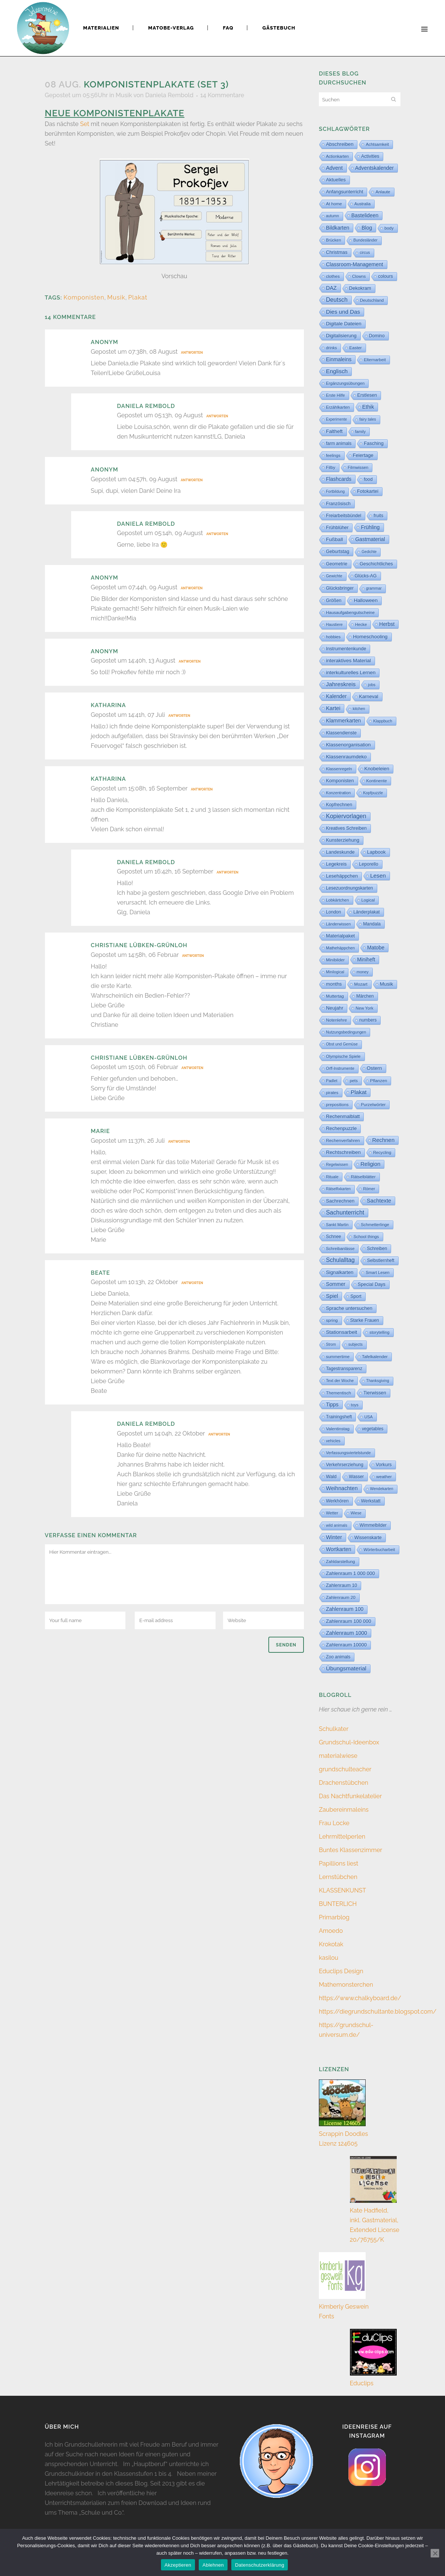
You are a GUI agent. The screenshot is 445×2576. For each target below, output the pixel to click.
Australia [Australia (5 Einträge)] (362, 204)
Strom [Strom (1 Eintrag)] (331, 1344)
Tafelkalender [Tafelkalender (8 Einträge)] (375, 1356)
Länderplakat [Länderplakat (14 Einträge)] (366, 912)
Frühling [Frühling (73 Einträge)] (370, 527)
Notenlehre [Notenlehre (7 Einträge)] (336, 1020)
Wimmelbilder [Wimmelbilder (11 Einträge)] (373, 1525)
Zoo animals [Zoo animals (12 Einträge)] (338, 1656)
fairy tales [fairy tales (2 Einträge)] (367, 419)
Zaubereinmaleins (344, 1809)
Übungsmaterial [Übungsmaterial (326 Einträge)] (346, 1668)
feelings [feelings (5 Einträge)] (333, 455)
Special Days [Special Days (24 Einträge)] (371, 1284)
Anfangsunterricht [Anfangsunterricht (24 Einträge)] (344, 191)
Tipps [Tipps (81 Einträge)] (332, 1404)
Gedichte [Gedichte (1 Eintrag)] (369, 552)
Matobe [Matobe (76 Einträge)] (375, 948)
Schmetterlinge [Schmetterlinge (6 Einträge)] (375, 1224)
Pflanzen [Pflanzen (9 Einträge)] (378, 1080)
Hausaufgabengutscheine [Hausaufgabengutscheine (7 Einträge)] (350, 612)
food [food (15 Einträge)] (368, 479)
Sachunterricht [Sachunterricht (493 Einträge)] (345, 1212)
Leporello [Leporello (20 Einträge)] (368, 864)
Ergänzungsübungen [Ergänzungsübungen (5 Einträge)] (345, 383)
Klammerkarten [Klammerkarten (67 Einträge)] (343, 721)
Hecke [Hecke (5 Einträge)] (361, 624)
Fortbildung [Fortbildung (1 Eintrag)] (335, 491)
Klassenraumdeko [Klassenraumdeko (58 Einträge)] (346, 756)
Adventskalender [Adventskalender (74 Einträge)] (374, 168)
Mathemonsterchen (346, 1984)
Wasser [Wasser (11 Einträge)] (356, 1476)
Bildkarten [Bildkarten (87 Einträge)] (337, 228)
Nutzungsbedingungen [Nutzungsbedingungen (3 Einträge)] (346, 1032)
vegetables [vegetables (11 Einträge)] (373, 1428)
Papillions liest (338, 1863)
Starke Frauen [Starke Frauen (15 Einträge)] (364, 1320)
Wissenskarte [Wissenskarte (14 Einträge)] (368, 1537)
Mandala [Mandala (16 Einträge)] (372, 924)
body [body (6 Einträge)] (389, 228)
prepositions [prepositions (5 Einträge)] (337, 1104)
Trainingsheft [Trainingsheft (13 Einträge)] (339, 1416)
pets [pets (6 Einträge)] (353, 1080)
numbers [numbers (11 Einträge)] (368, 1020)
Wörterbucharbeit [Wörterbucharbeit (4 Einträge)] (379, 1549)
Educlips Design (341, 1971)
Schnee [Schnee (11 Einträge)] (333, 1236)
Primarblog (334, 1917)
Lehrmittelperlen (342, 1836)
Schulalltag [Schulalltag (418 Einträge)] (340, 1260)
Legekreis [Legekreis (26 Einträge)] (336, 864)
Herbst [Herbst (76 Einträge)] (386, 624)
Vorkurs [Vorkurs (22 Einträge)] (384, 1464)
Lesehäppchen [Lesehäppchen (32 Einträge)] (342, 876)
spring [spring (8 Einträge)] (332, 1320)
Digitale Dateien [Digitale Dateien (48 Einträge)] (344, 323)
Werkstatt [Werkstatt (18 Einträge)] (371, 1501)
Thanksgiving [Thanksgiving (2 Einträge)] (377, 1381)
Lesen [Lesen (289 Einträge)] (378, 875)
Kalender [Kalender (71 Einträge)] (336, 696)
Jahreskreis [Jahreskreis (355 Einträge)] (341, 684)
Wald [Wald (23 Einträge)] (331, 1476)
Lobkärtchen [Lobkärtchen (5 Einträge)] (337, 900)
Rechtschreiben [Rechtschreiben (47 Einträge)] (343, 1152)
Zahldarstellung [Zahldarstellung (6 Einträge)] (340, 1561)
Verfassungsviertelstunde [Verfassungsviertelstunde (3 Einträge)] (348, 1452)
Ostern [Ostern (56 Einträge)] (374, 1068)
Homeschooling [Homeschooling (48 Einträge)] (370, 636)
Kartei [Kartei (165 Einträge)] (333, 708)
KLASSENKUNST (342, 1890)
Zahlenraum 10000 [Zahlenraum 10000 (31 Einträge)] (346, 1645)
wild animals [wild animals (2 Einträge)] (336, 1525)
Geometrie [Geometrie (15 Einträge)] (336, 564)
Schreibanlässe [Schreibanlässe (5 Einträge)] (340, 1248)
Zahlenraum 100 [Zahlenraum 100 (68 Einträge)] (344, 1609)
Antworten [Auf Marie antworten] (179, 1141)
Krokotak (331, 1944)
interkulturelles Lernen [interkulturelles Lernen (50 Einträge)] (350, 672)
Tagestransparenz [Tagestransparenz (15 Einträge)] (344, 1368)
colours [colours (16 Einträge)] (385, 276)
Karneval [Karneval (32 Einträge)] (368, 696)
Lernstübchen (338, 1876)
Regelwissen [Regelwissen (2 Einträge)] (337, 1165)
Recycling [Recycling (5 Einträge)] (382, 1152)
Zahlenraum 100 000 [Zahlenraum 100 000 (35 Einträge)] (348, 1621)
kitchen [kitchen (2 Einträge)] (359, 709)
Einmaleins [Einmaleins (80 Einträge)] (338, 359)
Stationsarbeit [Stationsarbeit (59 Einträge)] (341, 1332)
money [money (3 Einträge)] (363, 972)
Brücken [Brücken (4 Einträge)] (333, 240)
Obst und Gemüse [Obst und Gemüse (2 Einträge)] (342, 1044)
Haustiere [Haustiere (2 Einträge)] (334, 625)
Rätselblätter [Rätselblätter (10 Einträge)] (363, 1176)
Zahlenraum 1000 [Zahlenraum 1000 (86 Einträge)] (346, 1633)
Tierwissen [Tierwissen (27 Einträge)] (374, 1393)
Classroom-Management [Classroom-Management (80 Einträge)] (354, 264)
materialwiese (338, 1755)
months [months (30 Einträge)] (334, 984)
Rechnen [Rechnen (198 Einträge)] (383, 1140)
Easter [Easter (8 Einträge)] (355, 348)
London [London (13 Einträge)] (333, 912)
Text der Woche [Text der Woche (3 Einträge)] (340, 1380)
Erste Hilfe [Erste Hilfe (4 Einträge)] (335, 395)
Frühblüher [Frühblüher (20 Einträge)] (337, 527)
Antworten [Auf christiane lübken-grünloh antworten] (193, 956)
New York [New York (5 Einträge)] (364, 1008)
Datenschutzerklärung (259, 2565)
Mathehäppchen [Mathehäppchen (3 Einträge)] (340, 948)
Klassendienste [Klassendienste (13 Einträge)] (341, 733)
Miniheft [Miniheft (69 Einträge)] (366, 959)
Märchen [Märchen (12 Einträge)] (365, 996)
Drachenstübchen (343, 1782)
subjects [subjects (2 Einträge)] (355, 1344)
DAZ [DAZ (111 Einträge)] (331, 288)
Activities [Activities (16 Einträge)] (370, 156)
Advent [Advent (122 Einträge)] (334, 168)
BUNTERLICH (338, 1903)
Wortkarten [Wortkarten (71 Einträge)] (338, 1549)
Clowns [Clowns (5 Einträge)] (359, 276)
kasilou (328, 1957)
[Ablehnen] (434, 2553)
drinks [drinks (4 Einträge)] (331, 348)
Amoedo (331, 1930)
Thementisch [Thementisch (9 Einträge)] (338, 1392)
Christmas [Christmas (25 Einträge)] (336, 252)
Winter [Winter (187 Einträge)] (334, 1537)
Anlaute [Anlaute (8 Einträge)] (382, 192)
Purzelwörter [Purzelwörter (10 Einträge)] (373, 1104)
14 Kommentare (222, 95)
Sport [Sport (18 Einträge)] (356, 1296)
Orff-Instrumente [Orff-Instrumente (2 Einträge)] (340, 1068)
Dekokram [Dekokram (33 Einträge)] (360, 288)
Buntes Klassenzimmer (350, 1850)
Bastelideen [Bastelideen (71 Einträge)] (364, 215)
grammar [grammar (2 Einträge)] (374, 588)
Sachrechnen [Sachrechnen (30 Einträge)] (340, 1201)
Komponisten (84, 297)
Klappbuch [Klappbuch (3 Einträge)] (382, 721)
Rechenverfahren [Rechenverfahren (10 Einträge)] (343, 1140)
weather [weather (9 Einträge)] (384, 1476)
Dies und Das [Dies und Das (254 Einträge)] (343, 311)
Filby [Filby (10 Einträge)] (330, 467)
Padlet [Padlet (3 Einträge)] (331, 1080)
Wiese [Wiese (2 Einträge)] (356, 1513)
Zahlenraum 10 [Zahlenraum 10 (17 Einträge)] (341, 1585)
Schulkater (333, 1728)
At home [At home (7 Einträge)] (334, 204)
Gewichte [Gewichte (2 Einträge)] (334, 576)
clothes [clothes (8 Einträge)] (333, 276)
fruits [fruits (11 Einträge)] (378, 515)
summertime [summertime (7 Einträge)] (338, 1356)
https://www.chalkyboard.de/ (360, 1998)
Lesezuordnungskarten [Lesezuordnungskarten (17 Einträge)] (349, 888)
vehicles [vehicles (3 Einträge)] (333, 1441)
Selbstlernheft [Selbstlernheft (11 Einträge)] (380, 1260)
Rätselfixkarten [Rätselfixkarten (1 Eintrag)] (338, 1189)
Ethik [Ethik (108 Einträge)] (368, 407)
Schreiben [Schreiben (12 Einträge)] (377, 1248)
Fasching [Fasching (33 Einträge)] (374, 443)
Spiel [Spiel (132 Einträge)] (332, 1296)
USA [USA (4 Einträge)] (368, 1417)
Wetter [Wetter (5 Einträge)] (332, 1513)
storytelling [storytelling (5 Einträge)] (379, 1332)
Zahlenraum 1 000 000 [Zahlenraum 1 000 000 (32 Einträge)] (350, 1573)
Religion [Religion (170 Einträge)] (370, 1164)
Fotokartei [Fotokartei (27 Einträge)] (367, 491)
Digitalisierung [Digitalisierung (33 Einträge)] (341, 335)
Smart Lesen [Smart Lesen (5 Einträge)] (377, 1272)
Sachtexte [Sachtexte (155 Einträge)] (379, 1201)
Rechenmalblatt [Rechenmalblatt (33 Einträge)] (343, 1116)
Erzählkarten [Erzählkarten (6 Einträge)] (338, 407)
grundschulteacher (345, 1769)
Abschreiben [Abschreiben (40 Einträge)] (339, 144)
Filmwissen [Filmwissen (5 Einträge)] (358, 467)
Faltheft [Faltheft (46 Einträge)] (334, 431)
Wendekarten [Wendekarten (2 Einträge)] (381, 1489)
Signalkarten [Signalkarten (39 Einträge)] (339, 1272)
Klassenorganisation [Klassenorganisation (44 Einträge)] (348, 744)
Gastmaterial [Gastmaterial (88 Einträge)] (370, 539)
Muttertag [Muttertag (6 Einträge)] (335, 996)
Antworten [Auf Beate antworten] (192, 1283)
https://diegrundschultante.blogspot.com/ (377, 2011)
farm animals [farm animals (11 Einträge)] (338, 443)
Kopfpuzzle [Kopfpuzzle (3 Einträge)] (373, 792)
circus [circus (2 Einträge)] (365, 253)
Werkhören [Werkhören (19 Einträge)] (337, 1501)
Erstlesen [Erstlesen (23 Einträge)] (367, 395)
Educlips (362, 2383)
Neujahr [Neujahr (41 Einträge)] (334, 1008)
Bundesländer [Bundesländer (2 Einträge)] (365, 240)
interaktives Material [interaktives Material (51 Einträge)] (348, 660)
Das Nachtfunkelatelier (350, 1796)
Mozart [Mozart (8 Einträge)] (360, 984)
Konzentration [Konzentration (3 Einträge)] (338, 792)
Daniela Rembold (169, 95)
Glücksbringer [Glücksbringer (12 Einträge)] (340, 588)
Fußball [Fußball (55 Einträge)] (334, 539)
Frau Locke (334, 1823)
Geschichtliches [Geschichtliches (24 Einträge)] (376, 564)
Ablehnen (213, 2565)
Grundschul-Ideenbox (349, 1742)
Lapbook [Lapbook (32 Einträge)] (376, 852)
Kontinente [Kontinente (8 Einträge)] (376, 781)
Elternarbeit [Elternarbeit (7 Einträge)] (375, 359)
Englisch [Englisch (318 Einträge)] (337, 371)
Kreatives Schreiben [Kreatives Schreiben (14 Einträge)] (346, 828)
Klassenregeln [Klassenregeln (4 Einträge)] (339, 769)
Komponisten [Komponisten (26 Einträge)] (340, 780)
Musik (124, 95)
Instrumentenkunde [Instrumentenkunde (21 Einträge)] (346, 648)
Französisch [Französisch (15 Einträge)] (338, 503)
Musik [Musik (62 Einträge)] (386, 984)
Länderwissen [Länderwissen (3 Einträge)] (338, 924)
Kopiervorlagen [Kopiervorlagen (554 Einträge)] (346, 816)
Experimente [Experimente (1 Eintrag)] (336, 419)
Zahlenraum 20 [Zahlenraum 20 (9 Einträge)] (341, 1597)
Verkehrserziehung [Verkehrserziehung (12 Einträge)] (344, 1464)
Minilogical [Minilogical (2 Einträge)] (335, 972)
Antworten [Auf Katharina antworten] (179, 716)
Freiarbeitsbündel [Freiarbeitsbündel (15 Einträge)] (343, 515)
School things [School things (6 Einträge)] (366, 1236)
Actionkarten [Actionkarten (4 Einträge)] (337, 156)
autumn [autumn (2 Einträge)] (332, 216)
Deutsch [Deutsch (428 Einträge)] (337, 300)
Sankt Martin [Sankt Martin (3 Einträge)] (337, 1224)
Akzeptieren (178, 2565)
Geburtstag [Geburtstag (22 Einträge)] (337, 551)
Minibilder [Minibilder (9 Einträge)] (335, 959)
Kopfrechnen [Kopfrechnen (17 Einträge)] (339, 804)
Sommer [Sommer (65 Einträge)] (335, 1284)
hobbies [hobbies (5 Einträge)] (333, 637)
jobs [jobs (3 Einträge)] (371, 684)
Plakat (137, 297)
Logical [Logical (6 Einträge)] (368, 900)
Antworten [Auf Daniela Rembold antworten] (217, 416)
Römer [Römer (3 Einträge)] (369, 1188)
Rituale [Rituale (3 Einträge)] (332, 1177)
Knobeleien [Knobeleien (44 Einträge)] (377, 768)
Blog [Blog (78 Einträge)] (367, 228)
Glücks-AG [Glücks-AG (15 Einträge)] (366, 575)
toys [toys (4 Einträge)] (355, 1405)
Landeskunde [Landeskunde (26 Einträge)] (340, 852)
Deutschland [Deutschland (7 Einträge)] (372, 300)
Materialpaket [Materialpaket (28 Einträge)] (340, 936)
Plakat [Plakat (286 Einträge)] (359, 1092)
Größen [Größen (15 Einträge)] (333, 600)
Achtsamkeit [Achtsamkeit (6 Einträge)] (377, 144)
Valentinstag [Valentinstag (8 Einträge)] (338, 1429)
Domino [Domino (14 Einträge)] (377, 335)
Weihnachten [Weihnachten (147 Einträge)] (342, 1488)
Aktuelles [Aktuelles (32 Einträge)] (336, 179)
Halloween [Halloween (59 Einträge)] (366, 600)
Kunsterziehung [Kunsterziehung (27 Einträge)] (342, 840)
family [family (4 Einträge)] (360, 431)
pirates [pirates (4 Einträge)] (332, 1092)
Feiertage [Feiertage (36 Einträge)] (363, 455)
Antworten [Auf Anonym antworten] (192, 352)
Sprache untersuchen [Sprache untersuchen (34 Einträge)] (349, 1308)
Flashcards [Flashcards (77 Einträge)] (338, 479)
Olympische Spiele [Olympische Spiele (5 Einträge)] (343, 1056)
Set (84, 124)
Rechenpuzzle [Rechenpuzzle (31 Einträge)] (341, 1128)
